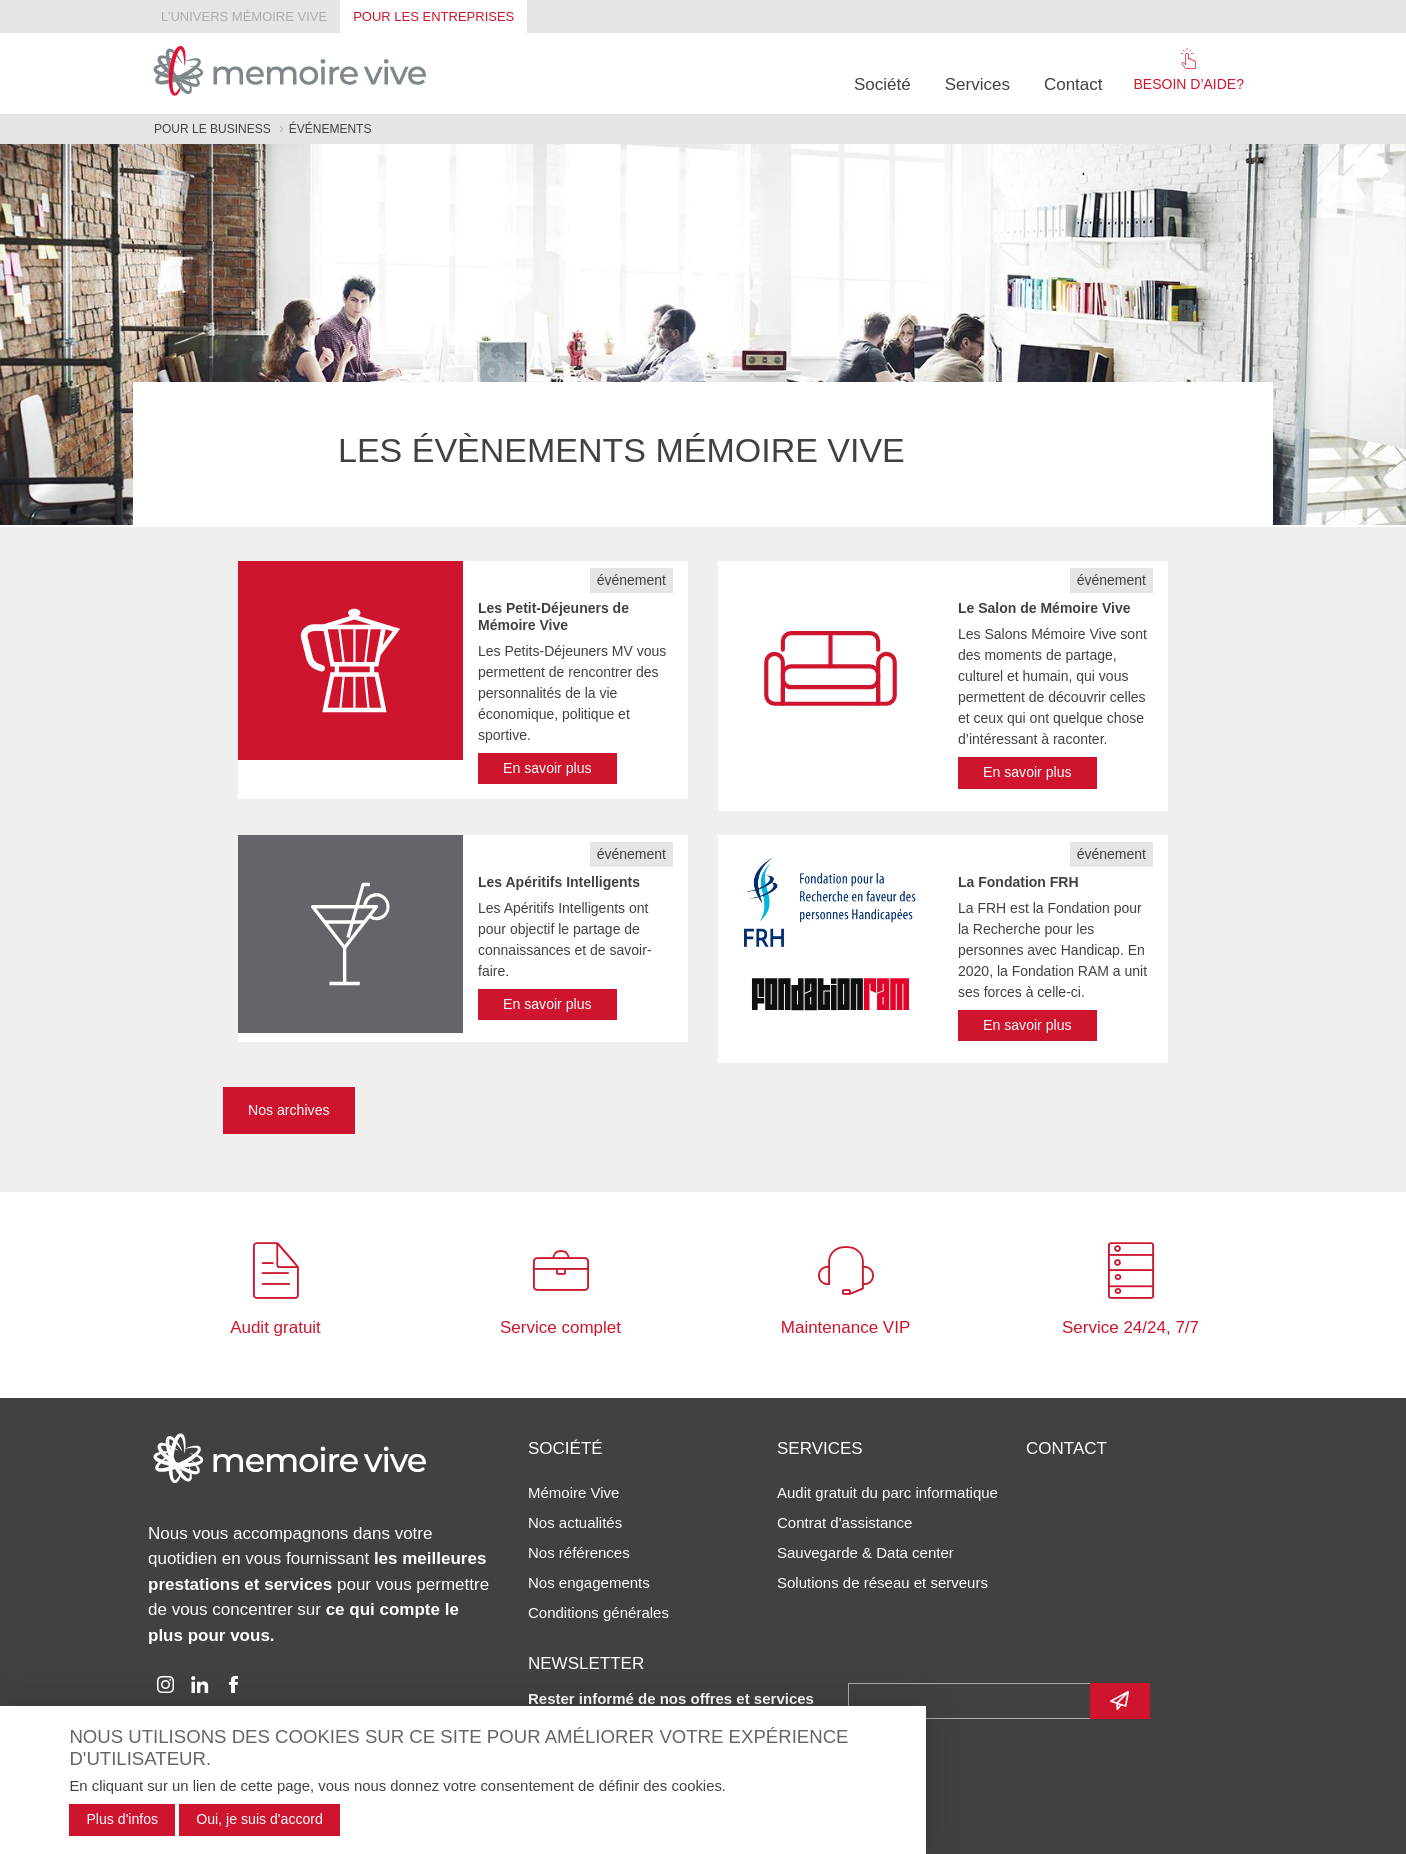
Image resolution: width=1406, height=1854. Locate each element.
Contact (1073, 84)
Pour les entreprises (433, 16)
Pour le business (212, 129)
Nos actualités (575, 1522)
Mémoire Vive (573, 1492)
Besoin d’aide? (1189, 70)
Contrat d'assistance (844, 1522)
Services (977, 84)
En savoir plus (547, 768)
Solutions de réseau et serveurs (882, 1582)
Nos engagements (589, 1582)
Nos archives (289, 1110)
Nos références (579, 1552)
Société (882, 84)
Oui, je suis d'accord (259, 1819)
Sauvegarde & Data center (865, 1552)
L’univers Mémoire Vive (244, 16)
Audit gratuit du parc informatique (887, 1492)
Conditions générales (598, 1612)
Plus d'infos (122, 1819)
